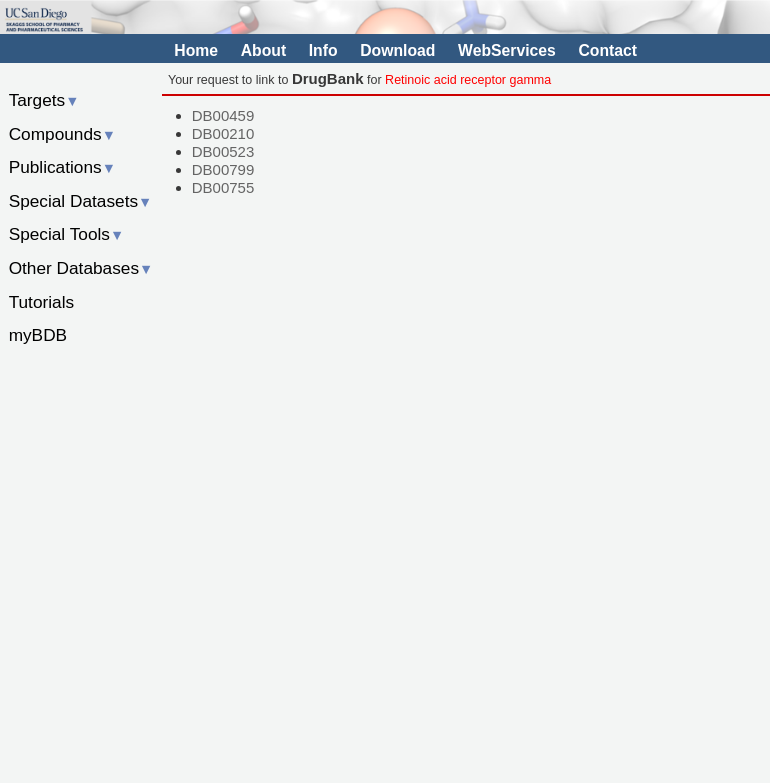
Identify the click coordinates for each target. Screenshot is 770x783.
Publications (62, 167)
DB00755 (223, 187)
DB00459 (223, 115)
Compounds (62, 134)
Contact (607, 50)
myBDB (38, 335)
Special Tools (67, 234)
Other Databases (81, 268)
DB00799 (223, 169)
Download (397, 50)
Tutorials (42, 302)
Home (196, 50)
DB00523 (223, 151)
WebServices (507, 50)
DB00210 (223, 133)
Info (323, 50)
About (263, 50)
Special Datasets (81, 201)
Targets (44, 100)
